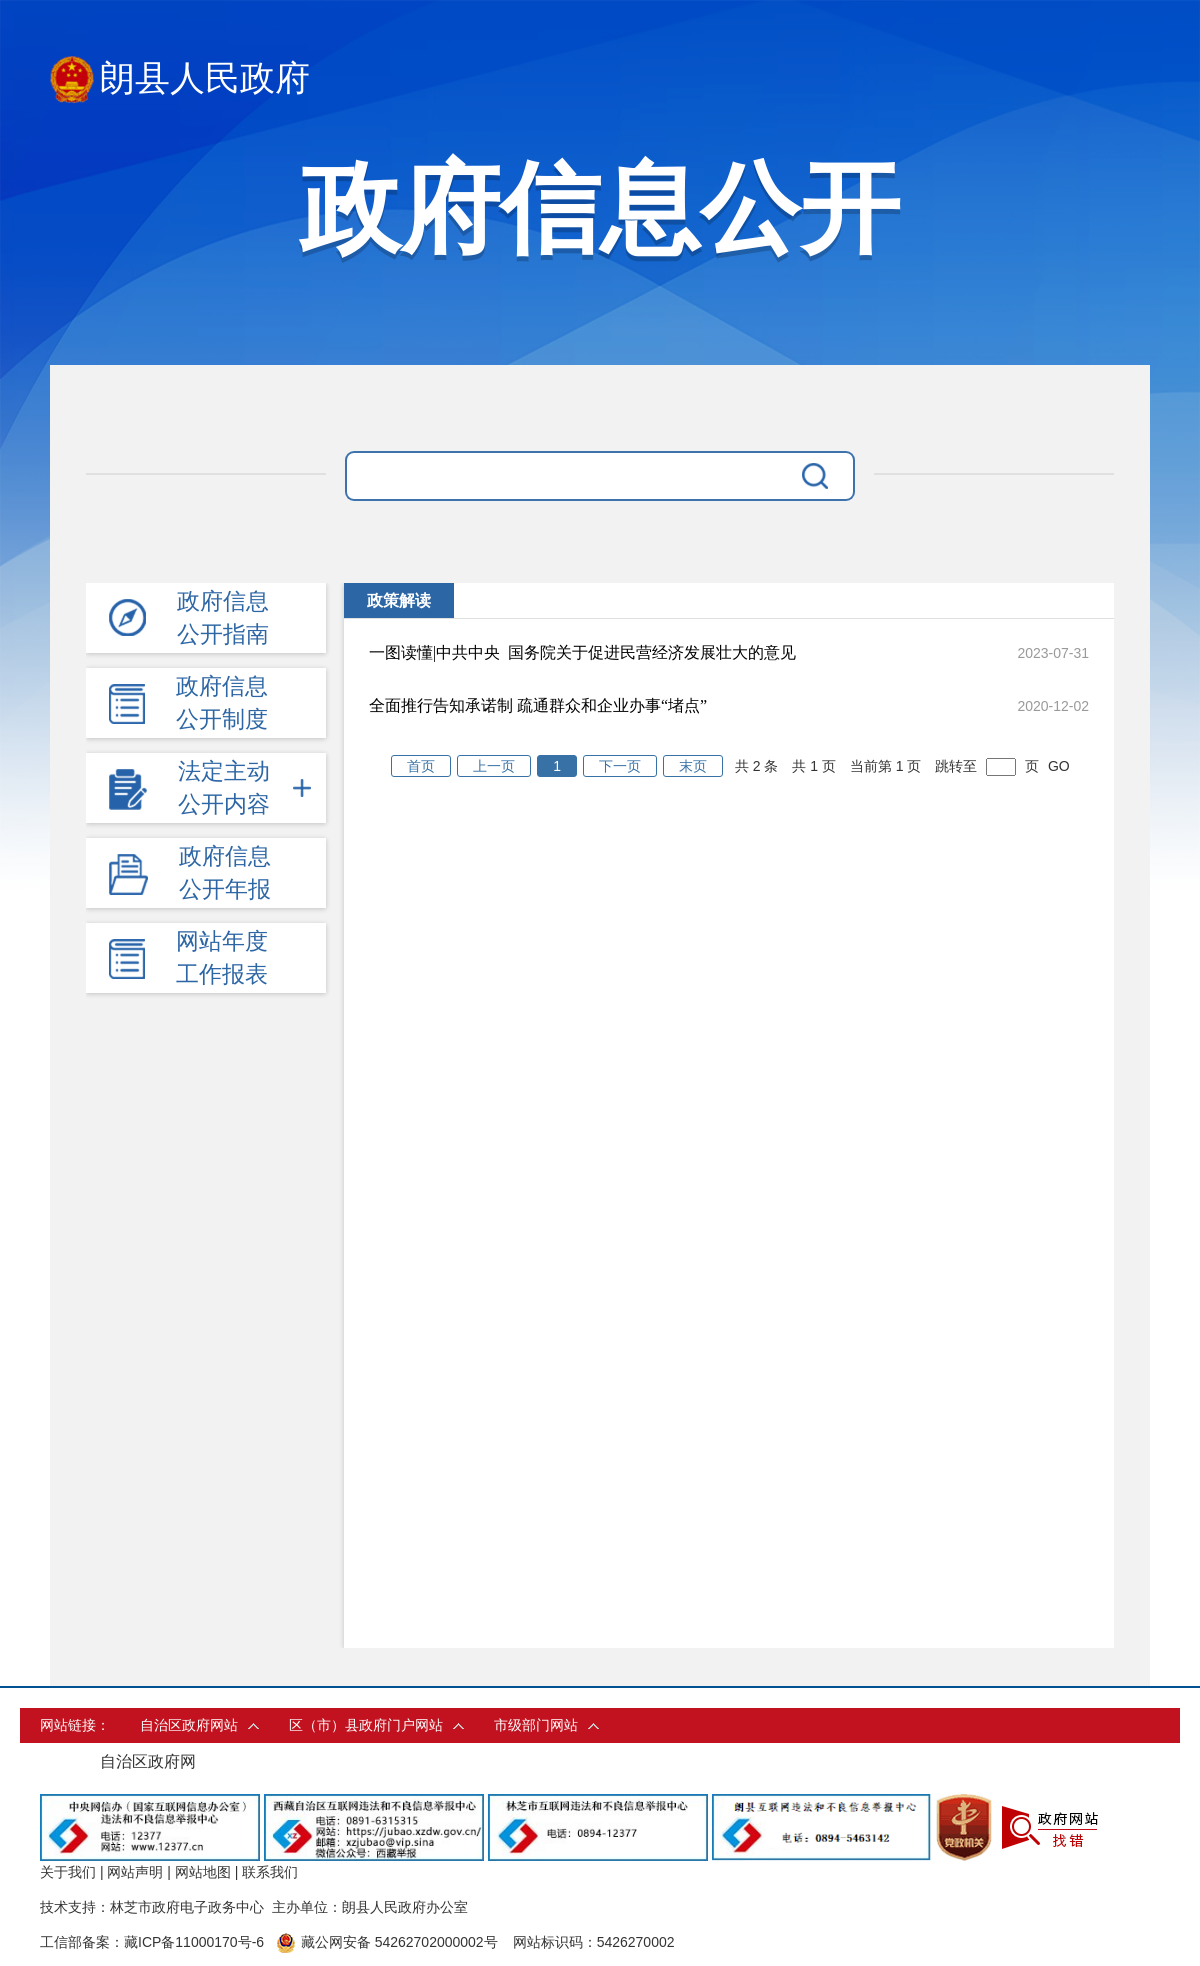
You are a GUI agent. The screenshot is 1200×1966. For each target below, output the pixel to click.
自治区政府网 (148, 1761)
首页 (421, 766)
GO (1059, 766)
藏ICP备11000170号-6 (194, 1942)
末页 (693, 766)
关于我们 (68, 1872)
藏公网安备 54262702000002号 (387, 1942)
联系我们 (270, 1872)
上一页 (494, 766)
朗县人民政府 (180, 79)
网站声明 (135, 1872)
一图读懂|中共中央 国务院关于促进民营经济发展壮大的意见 (582, 652)
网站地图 (203, 1872)
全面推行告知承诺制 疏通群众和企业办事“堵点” (538, 705)
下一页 (620, 766)
